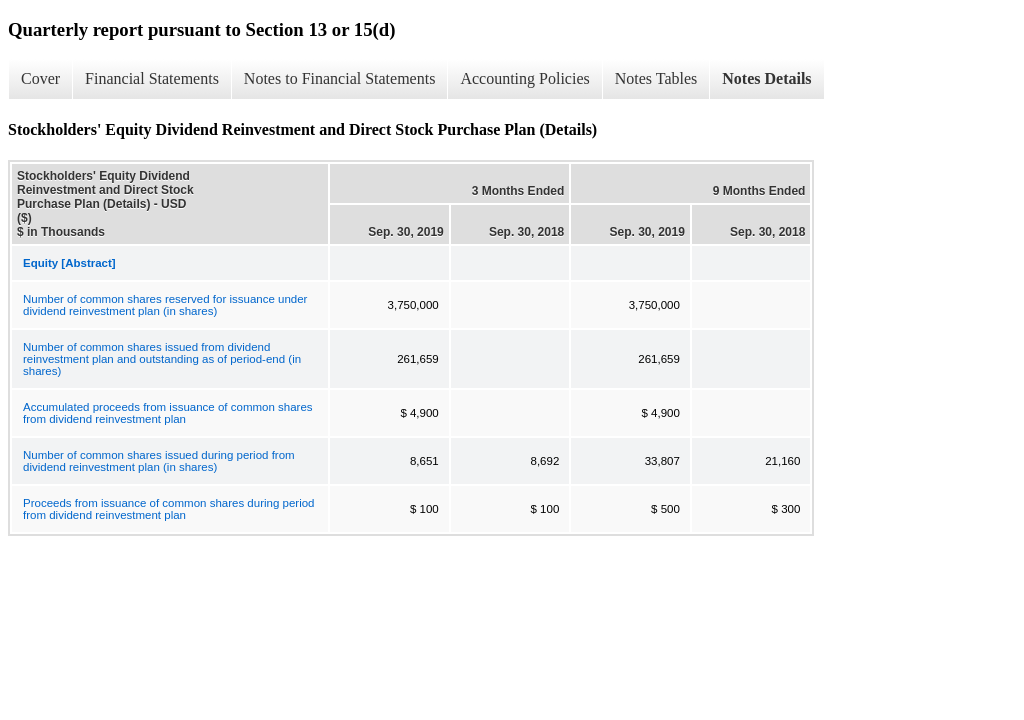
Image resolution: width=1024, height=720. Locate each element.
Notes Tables (656, 78)
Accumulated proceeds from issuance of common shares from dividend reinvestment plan (168, 413)
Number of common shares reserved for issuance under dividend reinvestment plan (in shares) (165, 305)
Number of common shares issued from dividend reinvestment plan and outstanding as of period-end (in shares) (162, 359)
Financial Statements (152, 78)
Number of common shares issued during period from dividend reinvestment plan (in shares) (159, 461)
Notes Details (766, 78)
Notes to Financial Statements (340, 78)
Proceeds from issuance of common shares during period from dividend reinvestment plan (168, 509)
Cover (40, 78)
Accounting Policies (524, 78)
